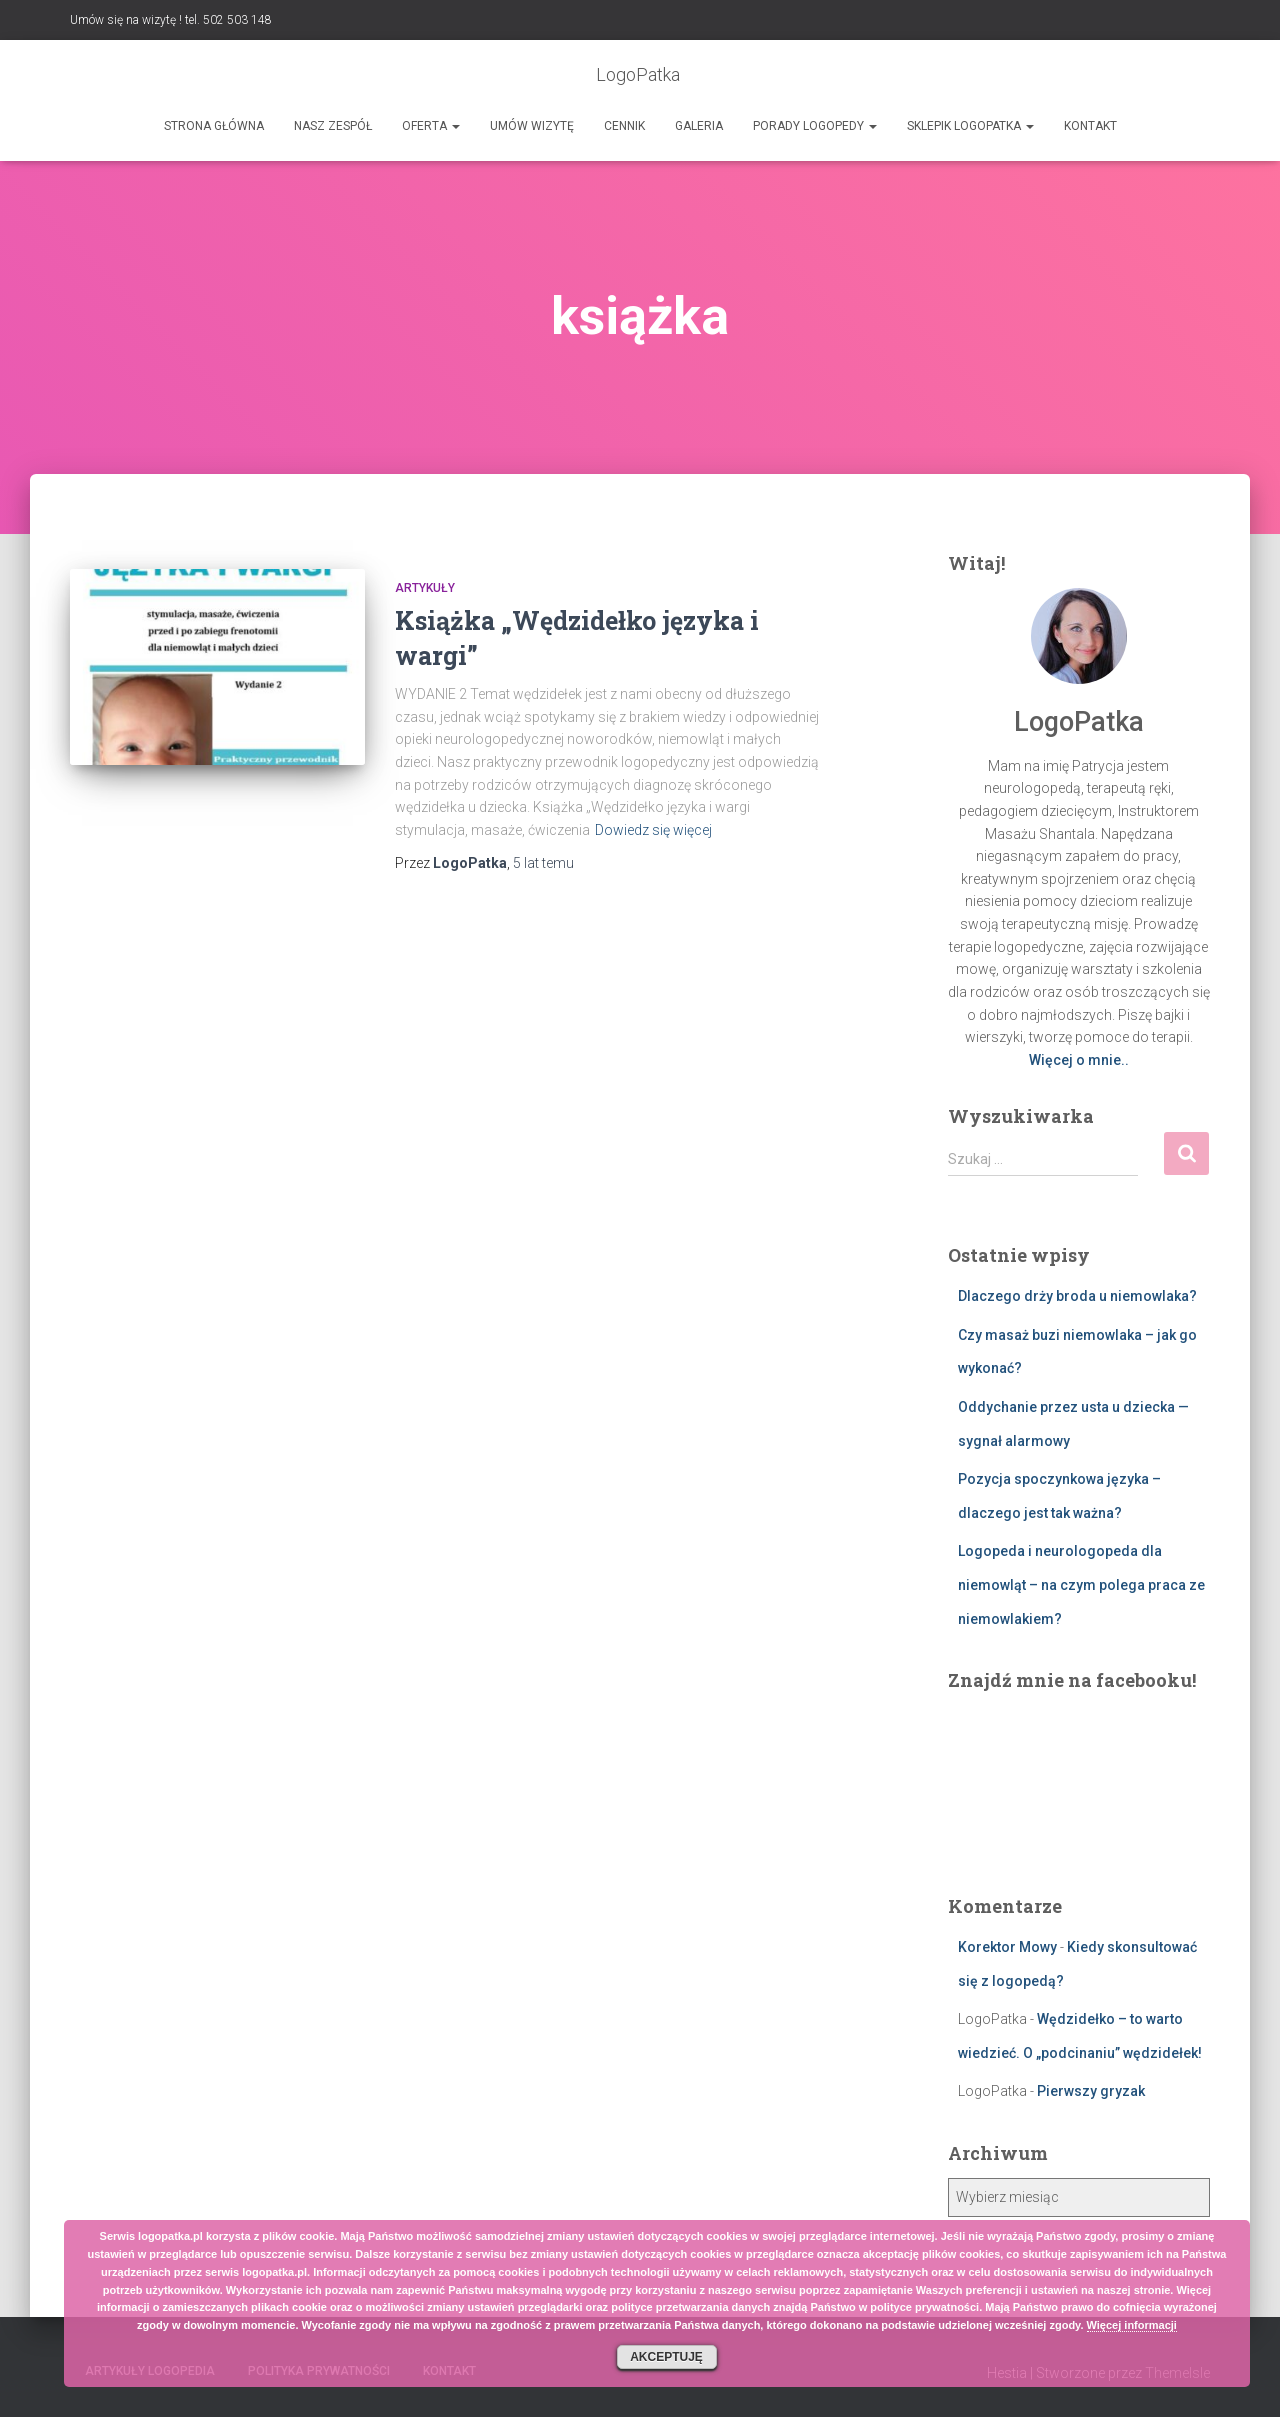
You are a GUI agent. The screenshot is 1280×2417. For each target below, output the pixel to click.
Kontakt (1090, 126)
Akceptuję (666, 2357)
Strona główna (214, 126)
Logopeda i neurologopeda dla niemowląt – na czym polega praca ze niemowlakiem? (1081, 1584)
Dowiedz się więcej (653, 830)
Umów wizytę (532, 126)
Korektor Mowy (1007, 1947)
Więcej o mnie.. (1079, 1060)
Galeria (699, 126)
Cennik (624, 126)
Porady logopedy (815, 126)
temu (543, 863)
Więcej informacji (1132, 2325)
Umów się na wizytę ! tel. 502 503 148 (171, 20)
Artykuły (425, 588)
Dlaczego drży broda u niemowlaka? (1077, 1296)
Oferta (431, 126)
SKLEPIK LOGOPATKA (970, 126)
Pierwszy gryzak (1091, 2091)
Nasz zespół (333, 126)
